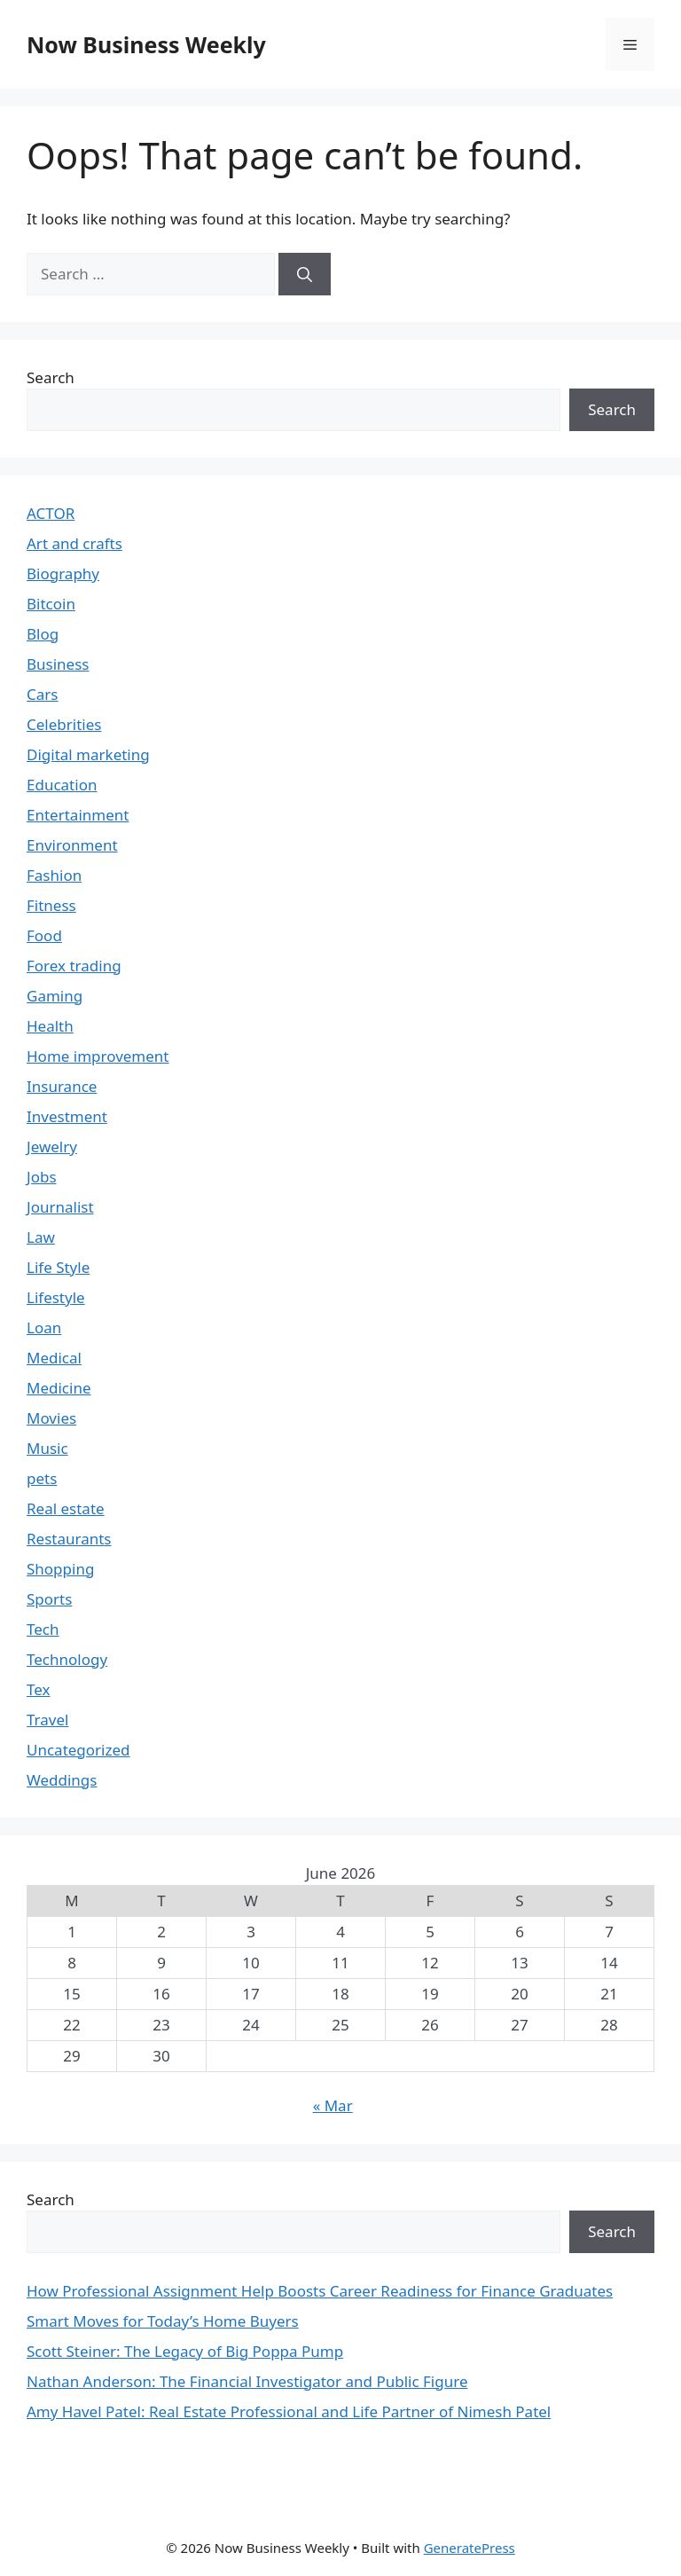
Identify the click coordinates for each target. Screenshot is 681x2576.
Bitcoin (51, 603)
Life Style (58, 1267)
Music (47, 1448)
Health (50, 1026)
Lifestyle (56, 1297)
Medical (54, 1357)
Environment (72, 845)
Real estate (66, 1508)
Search (50, 377)
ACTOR (50, 513)
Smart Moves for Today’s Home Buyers (163, 2321)
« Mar (333, 2105)
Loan (44, 1327)
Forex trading (74, 965)
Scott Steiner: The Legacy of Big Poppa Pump (185, 2351)
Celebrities (64, 724)
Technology (67, 1659)
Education (62, 784)
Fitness (51, 905)
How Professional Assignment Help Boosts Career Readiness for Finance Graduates (320, 2291)
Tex (39, 1689)
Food (44, 935)
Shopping (60, 1569)
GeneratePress (469, 2547)
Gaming (54, 996)
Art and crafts (74, 543)
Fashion (54, 875)
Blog (43, 634)
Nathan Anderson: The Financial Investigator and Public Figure (247, 2381)
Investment (67, 1116)
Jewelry (52, 1146)
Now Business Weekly (146, 44)
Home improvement (98, 1056)
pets (42, 1478)
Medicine (59, 1388)
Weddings (62, 1780)
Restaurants (69, 1538)
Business (58, 664)
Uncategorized (78, 1750)
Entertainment (78, 815)
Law (41, 1237)
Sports (49, 1599)
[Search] (304, 274)
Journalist (60, 1207)
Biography (63, 573)
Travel (47, 1719)
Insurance (62, 1086)
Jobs (42, 1176)
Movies (51, 1418)
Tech (43, 1629)
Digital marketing (88, 754)
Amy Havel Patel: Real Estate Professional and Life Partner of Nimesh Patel (289, 2411)
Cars (42, 694)
